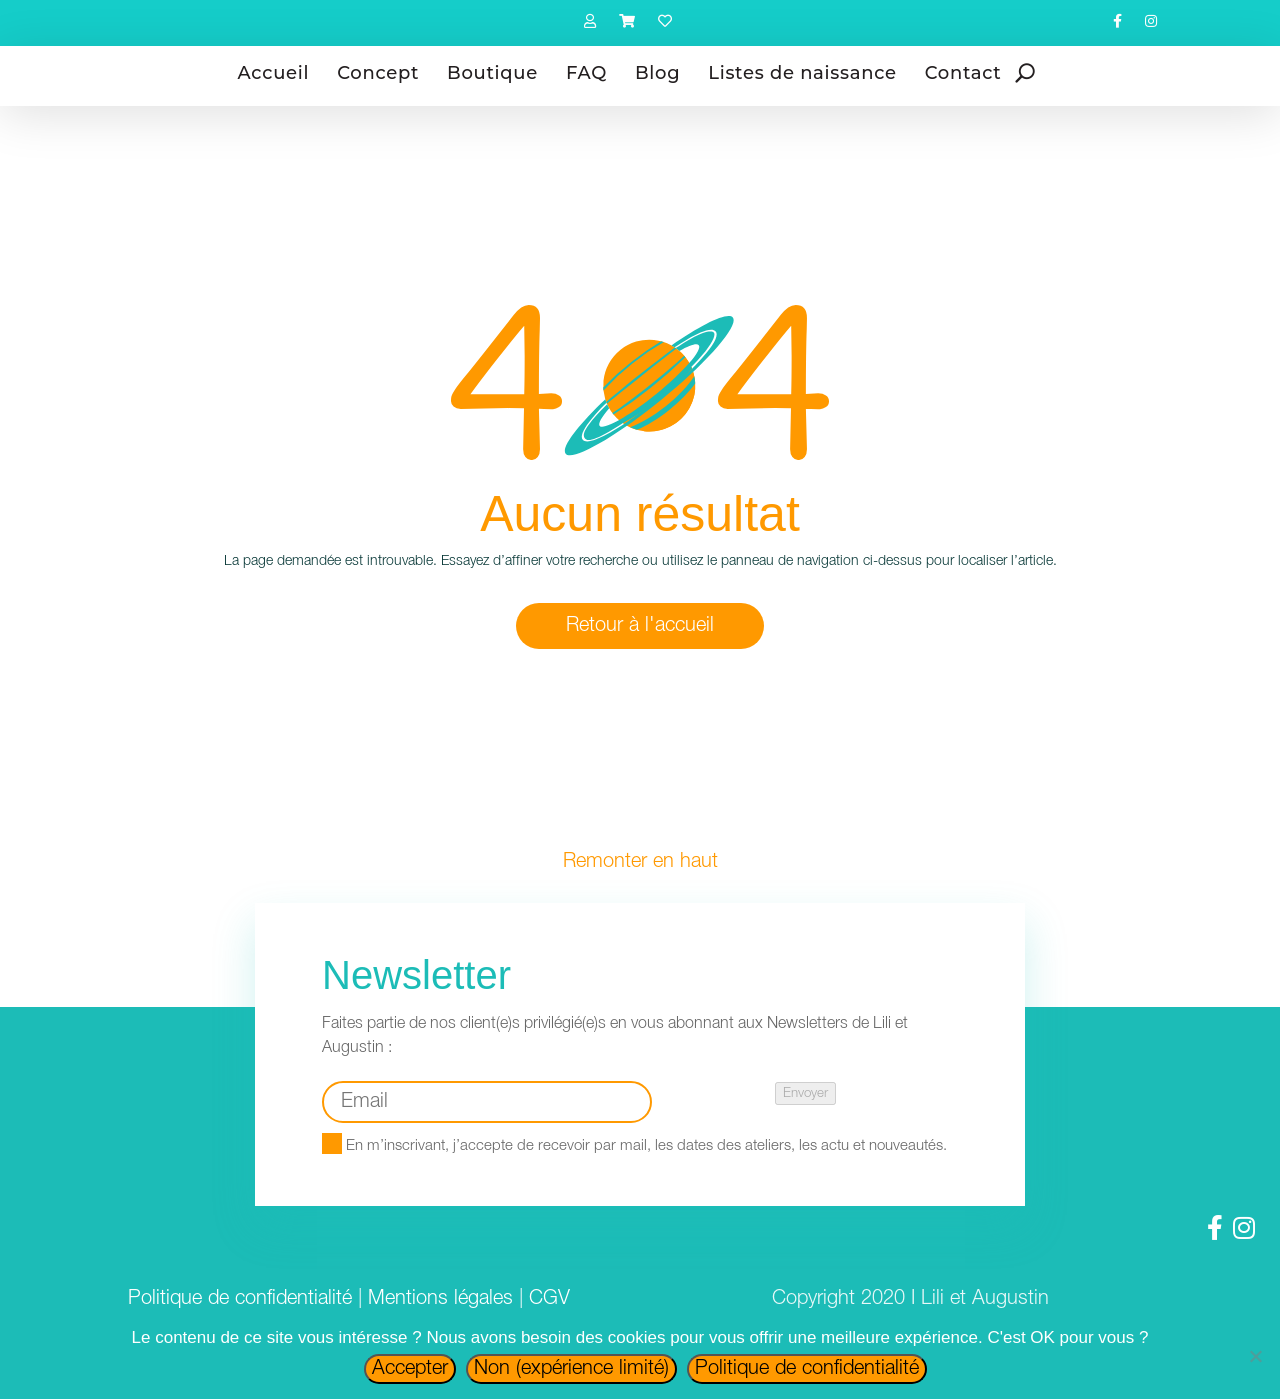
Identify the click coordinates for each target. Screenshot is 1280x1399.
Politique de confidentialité (240, 1299)
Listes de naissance (802, 73)
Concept (378, 73)
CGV (549, 1299)
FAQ (586, 73)
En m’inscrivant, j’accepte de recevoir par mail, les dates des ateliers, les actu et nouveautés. (634, 1146)
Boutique (492, 73)
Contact (963, 73)
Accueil (274, 73)
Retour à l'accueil (640, 626)
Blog (657, 73)
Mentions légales (440, 1299)
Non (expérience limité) (571, 1369)
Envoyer (805, 1093)
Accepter (410, 1369)
